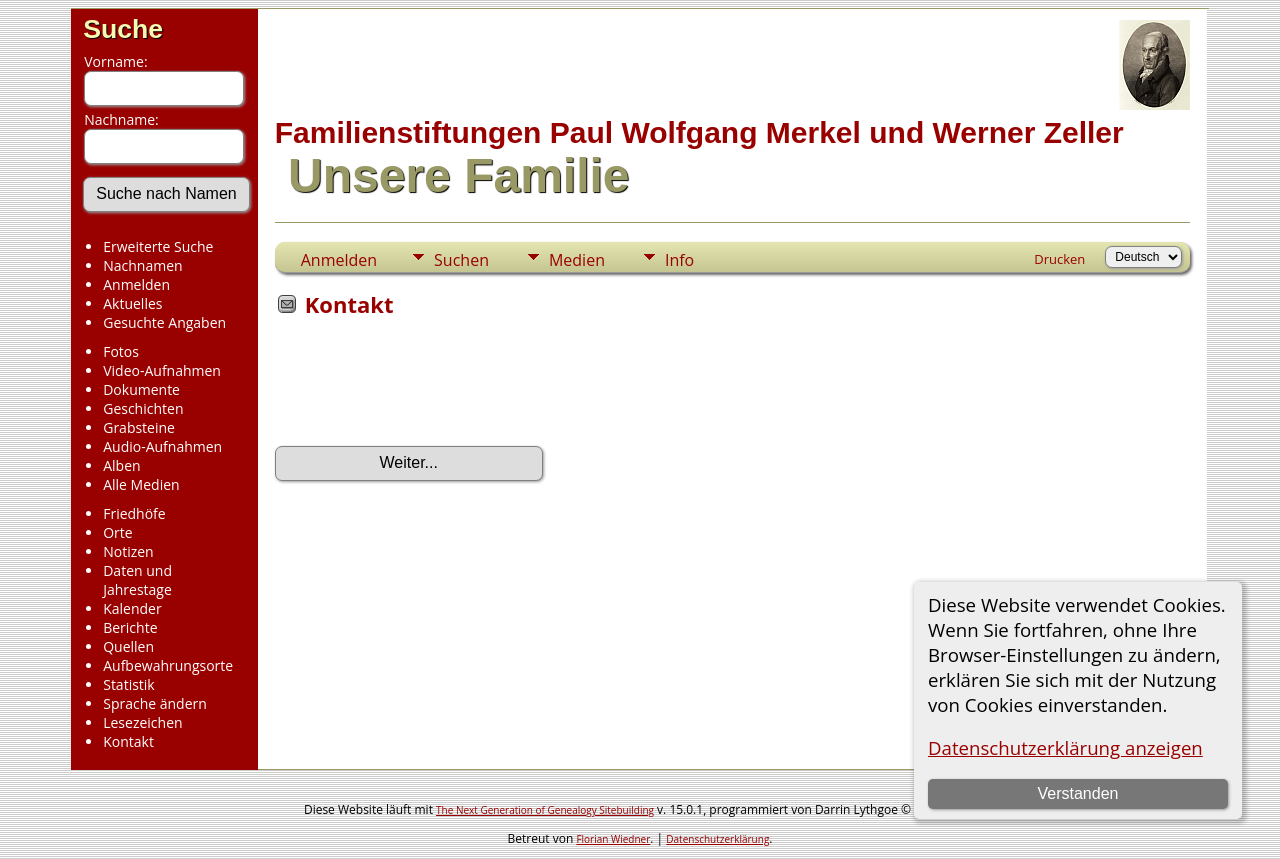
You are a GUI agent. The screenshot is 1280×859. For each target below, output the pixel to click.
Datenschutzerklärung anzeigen (1065, 747)
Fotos (121, 351)
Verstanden (1077, 793)
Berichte (130, 627)
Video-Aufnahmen (162, 370)
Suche (123, 29)
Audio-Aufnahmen (162, 446)
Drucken (1059, 259)
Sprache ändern (155, 703)
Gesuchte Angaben (164, 322)
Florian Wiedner (613, 839)
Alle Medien (141, 484)
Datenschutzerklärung (717, 839)
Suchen (461, 260)
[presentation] (427, 388)
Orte (117, 532)
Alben (121, 465)
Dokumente (141, 389)
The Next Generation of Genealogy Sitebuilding (545, 810)
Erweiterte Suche (158, 246)
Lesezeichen (142, 722)
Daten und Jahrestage (137, 580)
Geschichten (143, 408)
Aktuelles (132, 303)
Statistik (129, 684)
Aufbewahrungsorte (168, 665)
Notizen (128, 551)
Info (679, 260)
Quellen (128, 646)
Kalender (132, 608)
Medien (577, 260)
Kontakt (128, 741)
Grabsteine (139, 427)
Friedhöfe (134, 513)
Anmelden (136, 284)
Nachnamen (142, 265)
